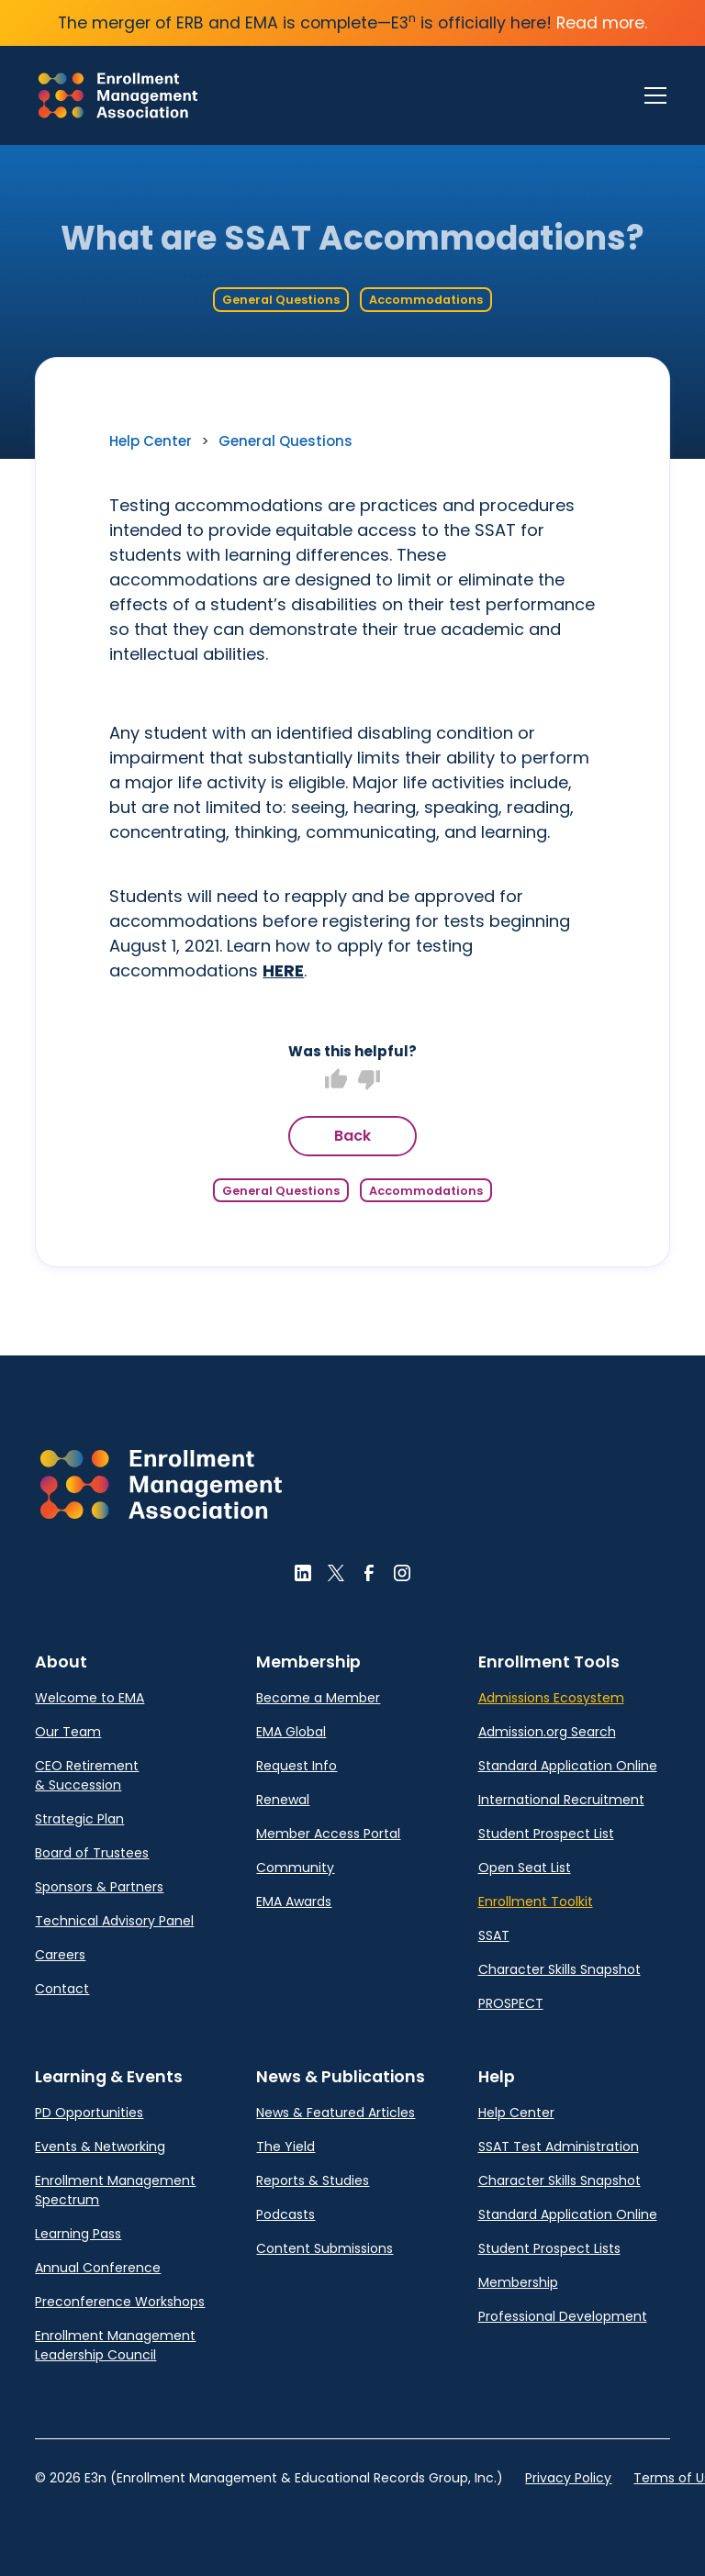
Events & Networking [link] (100, 2146)
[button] (161, 1484)
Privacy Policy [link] (568, 2478)
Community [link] (295, 1867)
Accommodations (426, 299)
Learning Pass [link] (78, 2234)
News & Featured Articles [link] (335, 2112)
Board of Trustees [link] (92, 1853)
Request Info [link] (296, 1765)
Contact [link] (62, 1988)
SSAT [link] (493, 1935)
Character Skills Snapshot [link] (559, 1969)
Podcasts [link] (285, 2214)
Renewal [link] (282, 1799)
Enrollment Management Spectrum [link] (115, 2190)
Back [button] (352, 1135)
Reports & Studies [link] (312, 2180)
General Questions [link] (285, 441)
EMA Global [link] (291, 1732)
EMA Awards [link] (293, 1901)
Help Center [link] (150, 441)
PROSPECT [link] (510, 2003)
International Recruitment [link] (561, 1799)
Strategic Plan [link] (79, 1819)
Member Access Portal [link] (328, 1833)
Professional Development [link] (562, 2316)
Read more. (601, 23)
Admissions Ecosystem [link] (551, 1698)
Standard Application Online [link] (567, 1765)
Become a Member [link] (318, 1698)
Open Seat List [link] (524, 1867)
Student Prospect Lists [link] (549, 2248)
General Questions (281, 299)
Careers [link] (60, 1955)
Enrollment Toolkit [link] (535, 1901)
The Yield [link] (285, 2146)
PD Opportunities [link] (89, 2112)
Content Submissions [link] (324, 2248)
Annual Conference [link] (98, 2267)
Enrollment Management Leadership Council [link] (115, 2345)
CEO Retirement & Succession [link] (87, 1775)
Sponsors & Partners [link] (99, 1887)
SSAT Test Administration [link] (558, 2146)
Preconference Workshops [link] (120, 2301)
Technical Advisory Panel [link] (114, 1921)
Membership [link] (518, 2282)
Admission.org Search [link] (547, 1732)
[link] (118, 95)
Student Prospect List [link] (546, 1833)
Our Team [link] (68, 1732)
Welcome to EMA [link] (89, 1698)
